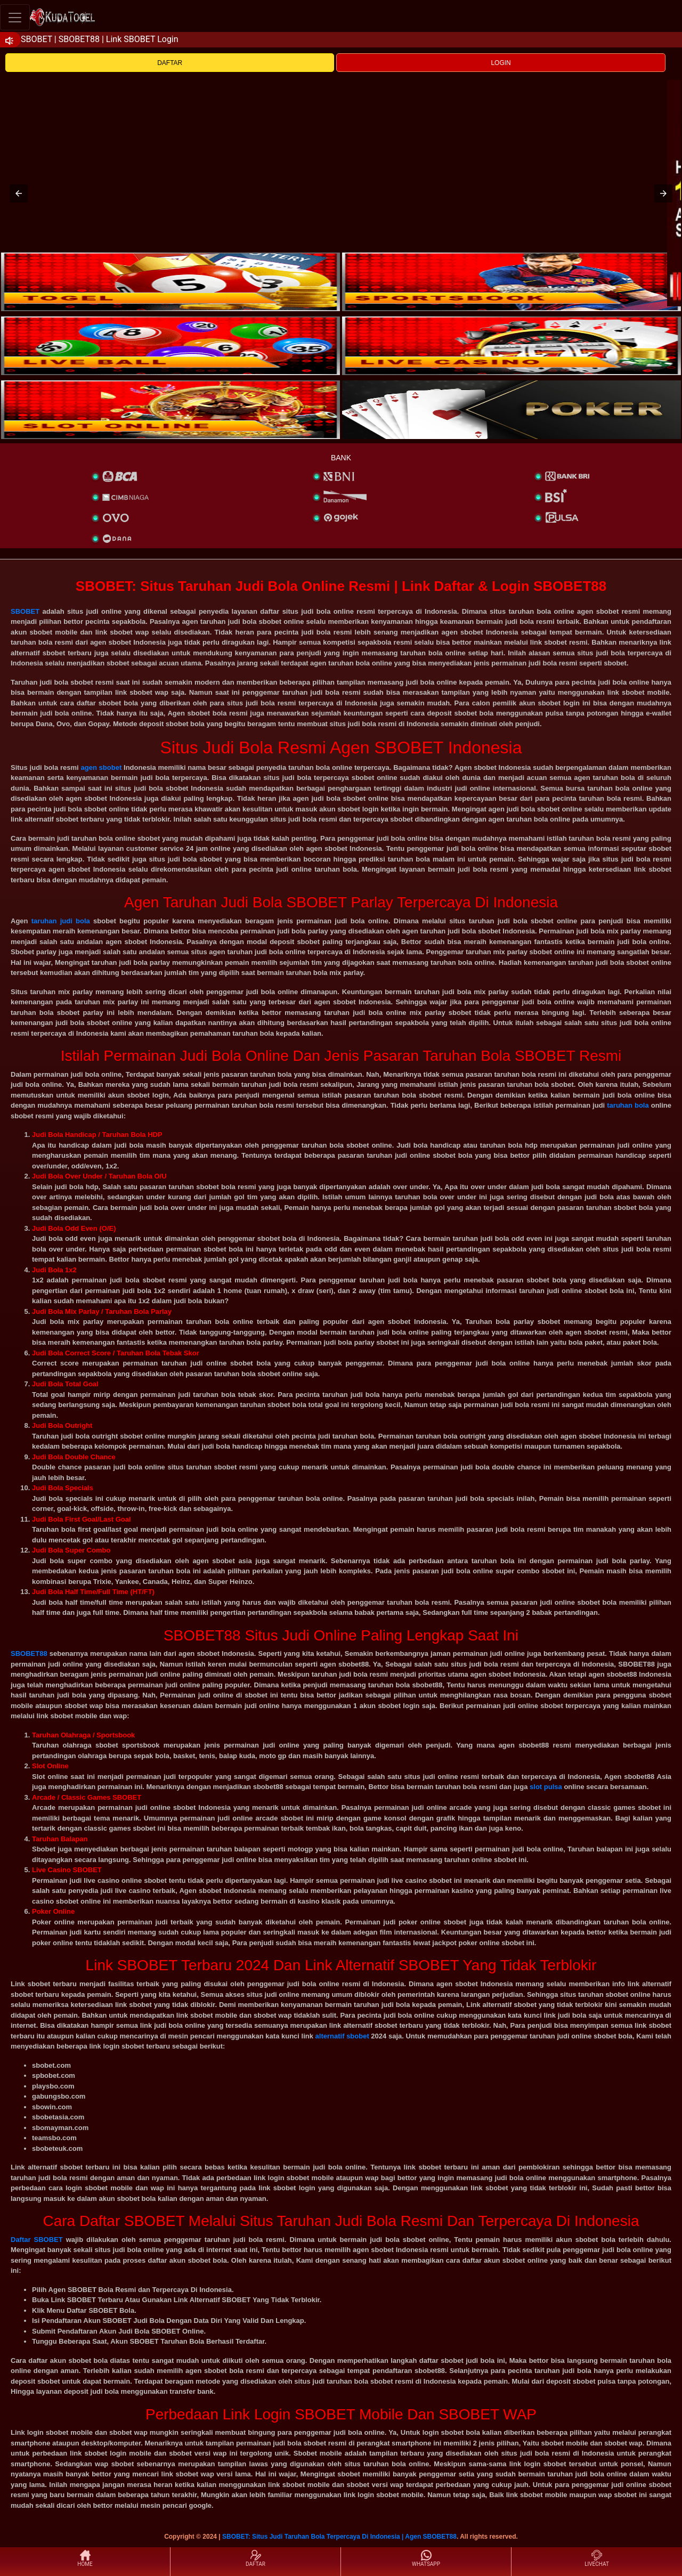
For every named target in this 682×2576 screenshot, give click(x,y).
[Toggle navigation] (15, 17)
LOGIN (500, 63)
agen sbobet (100, 767)
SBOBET (25, 611)
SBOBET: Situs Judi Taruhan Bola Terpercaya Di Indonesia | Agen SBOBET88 (339, 2536)
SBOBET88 (29, 1653)
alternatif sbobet (342, 2036)
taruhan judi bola (60, 921)
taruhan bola (627, 1105)
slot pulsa (546, 1787)
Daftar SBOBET (37, 2240)
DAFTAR (169, 63)
